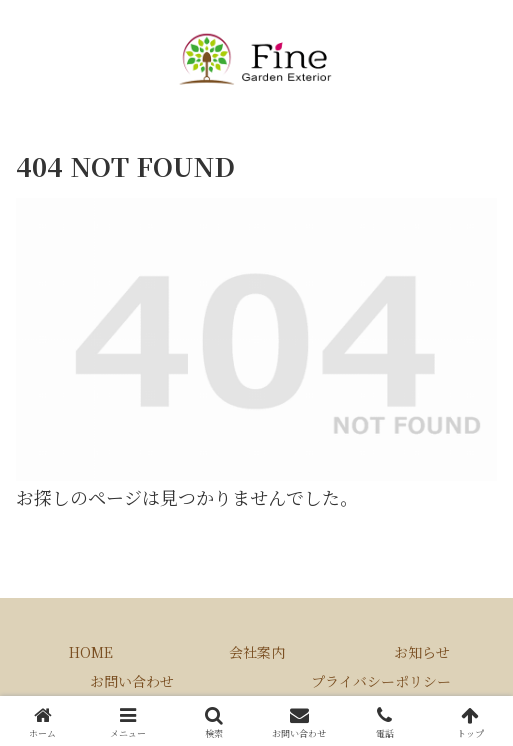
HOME (91, 652)
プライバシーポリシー (381, 681)
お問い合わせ (132, 681)
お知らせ (422, 652)
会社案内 (257, 652)
